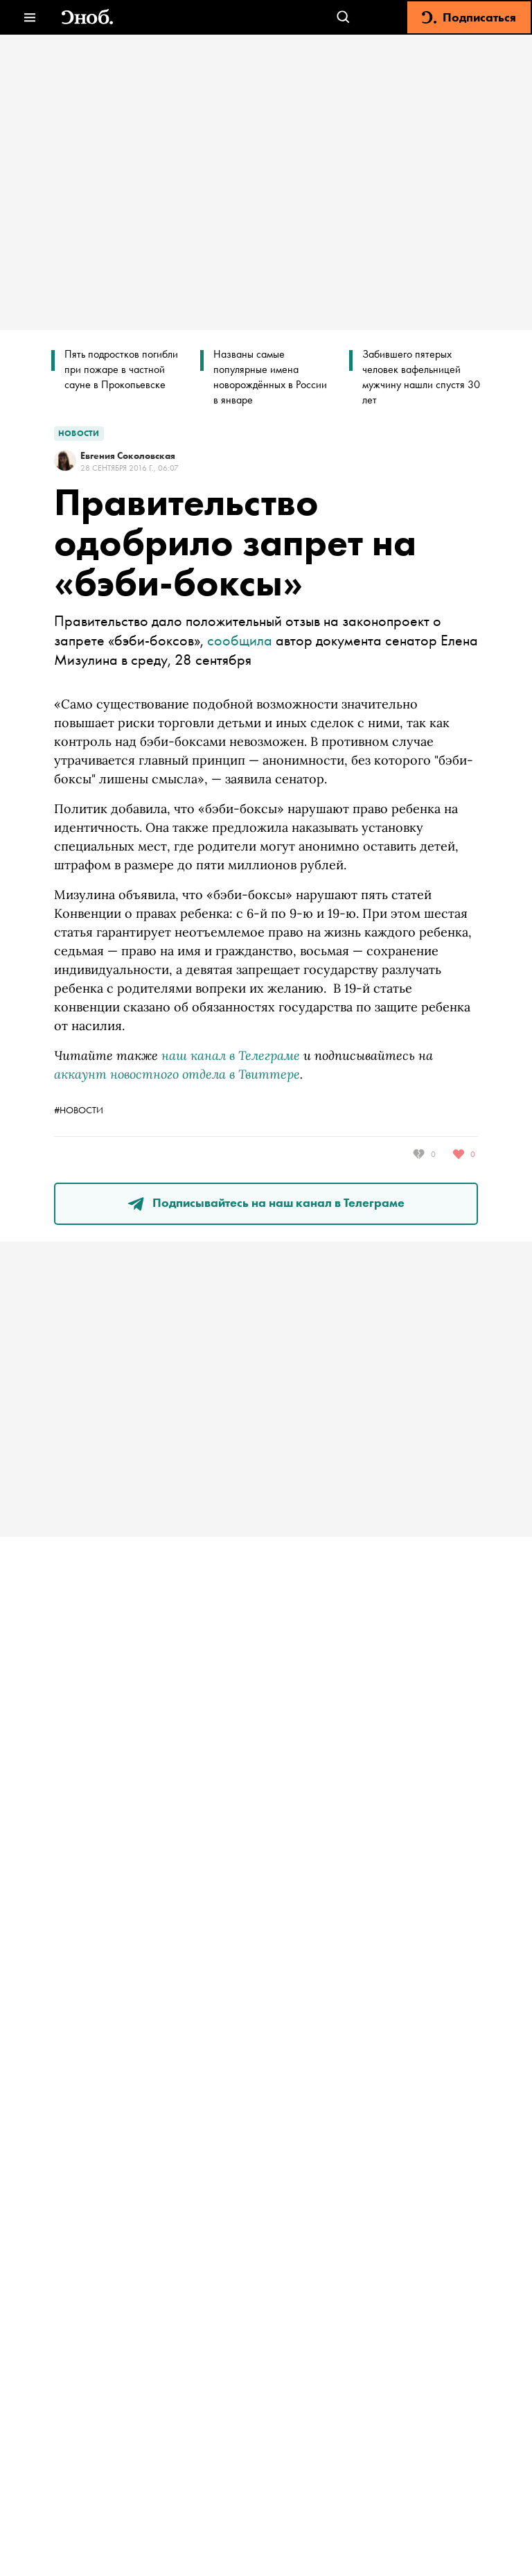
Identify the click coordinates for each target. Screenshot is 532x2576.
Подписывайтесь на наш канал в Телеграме (266, 1202)
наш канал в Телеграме (230, 1055)
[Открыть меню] (29, 17)
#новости (78, 1110)
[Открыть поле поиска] (343, 17)
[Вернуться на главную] (87, 17)
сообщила (239, 640)
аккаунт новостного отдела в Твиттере (177, 1073)
